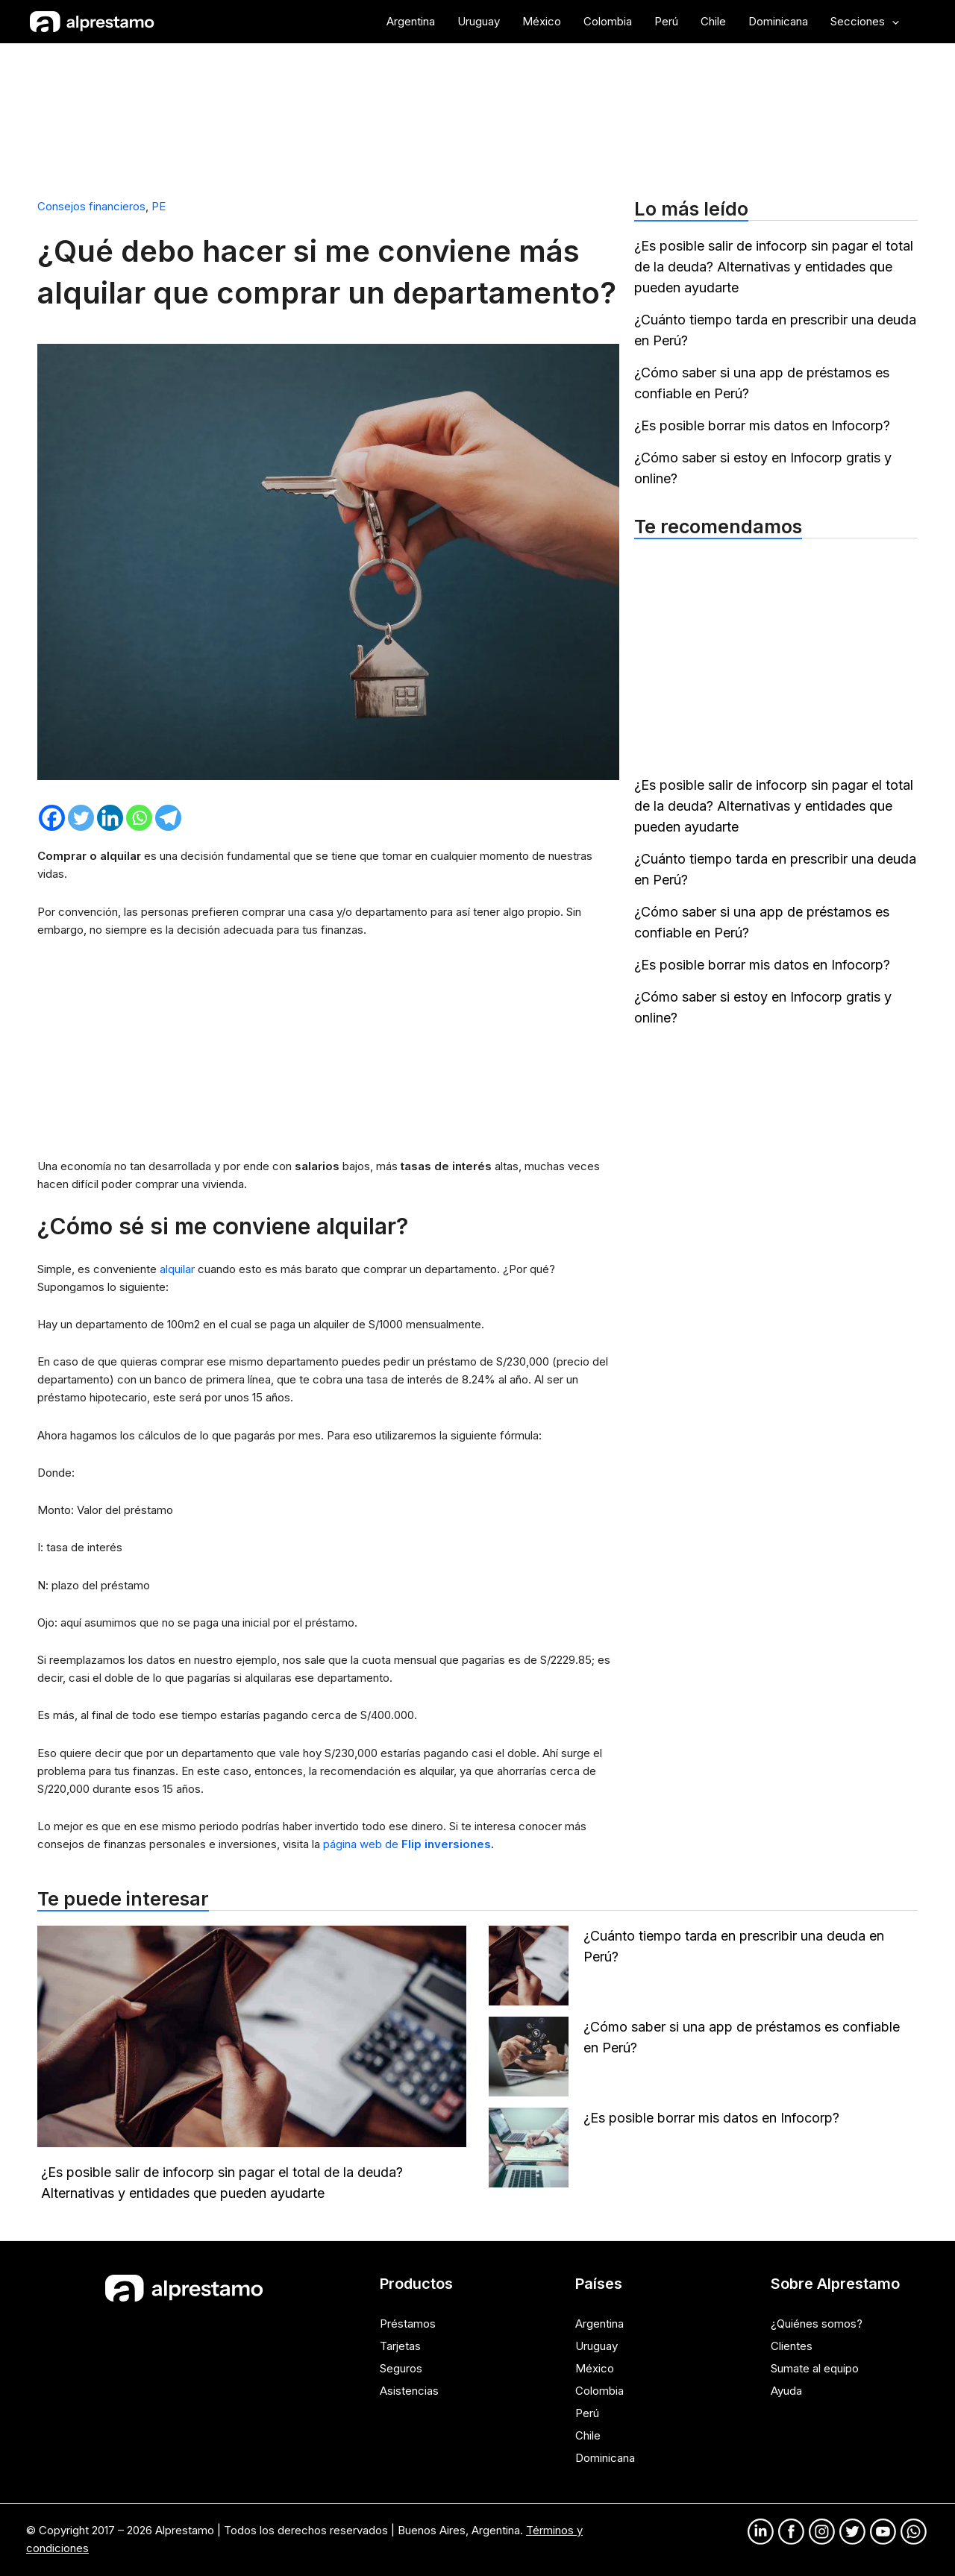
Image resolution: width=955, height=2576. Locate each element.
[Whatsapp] (139, 818)
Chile (588, 2435)
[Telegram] (168, 818)
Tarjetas (400, 2346)
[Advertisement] (477, 114)
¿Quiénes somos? (816, 2323)
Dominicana (605, 2458)
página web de (407, 1844)
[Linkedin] (110, 818)
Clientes (791, 2346)
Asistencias (409, 2391)
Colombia (599, 2391)
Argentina (599, 2323)
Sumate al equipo (815, 2368)
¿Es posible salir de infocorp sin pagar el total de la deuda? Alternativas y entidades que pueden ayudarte (773, 266)
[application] (892, 21)
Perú (587, 2413)
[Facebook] (52, 818)
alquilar (179, 1269)
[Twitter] (81, 818)
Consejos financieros (91, 206)
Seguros (401, 2368)
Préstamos (408, 2323)
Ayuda (786, 2391)
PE (158, 206)
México (594, 2368)
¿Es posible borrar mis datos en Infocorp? (762, 425)
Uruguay (596, 2346)
